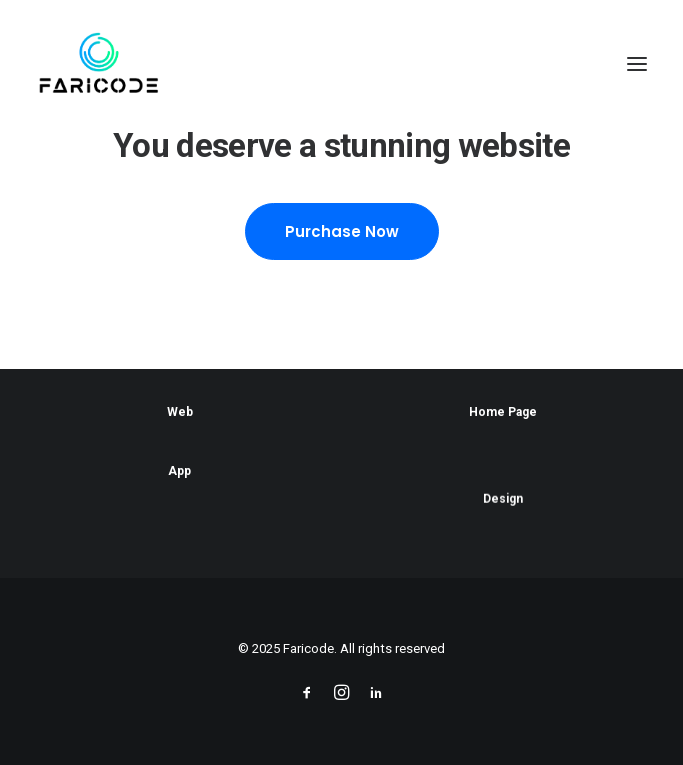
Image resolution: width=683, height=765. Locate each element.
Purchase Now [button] (342, 231)
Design (503, 505)
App (179, 472)
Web (180, 412)
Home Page (503, 412)
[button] (637, 64)
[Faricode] (99, 64)
